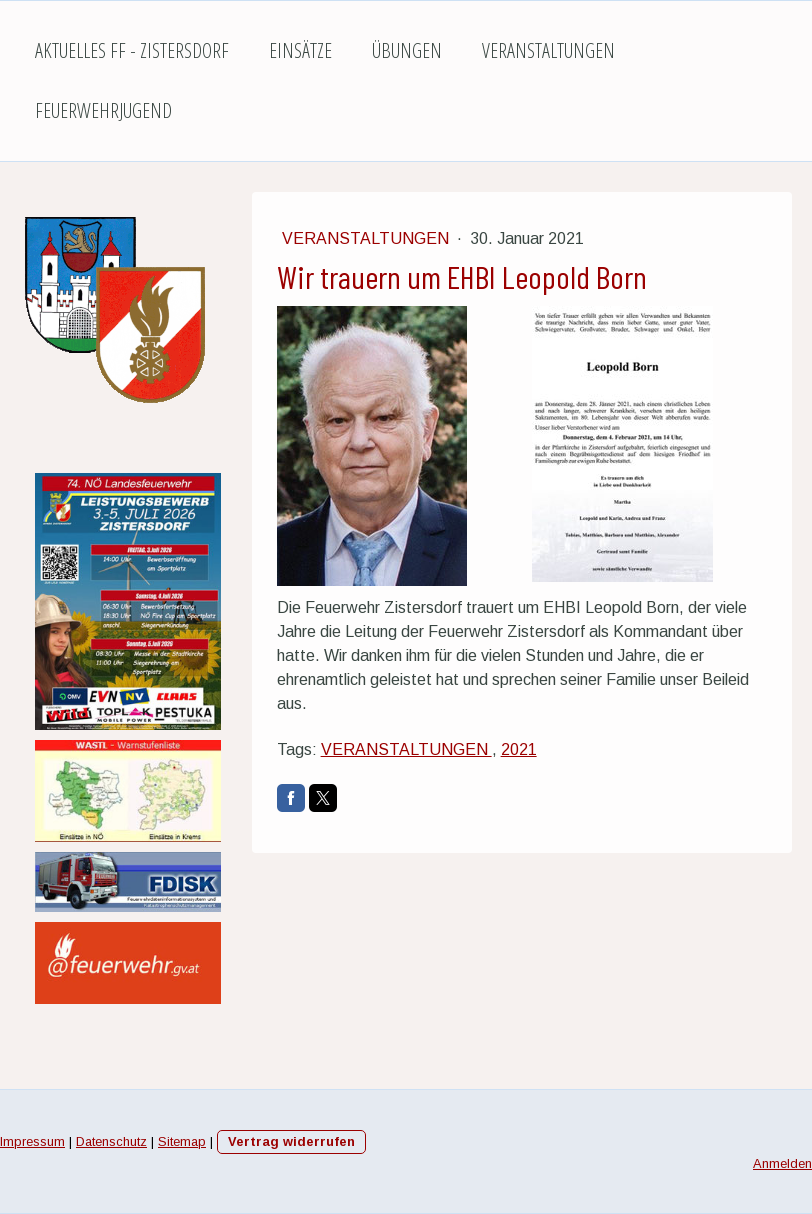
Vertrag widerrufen (291, 1141)
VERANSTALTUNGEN (406, 749)
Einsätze (300, 50)
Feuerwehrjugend (103, 110)
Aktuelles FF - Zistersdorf (132, 50)
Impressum (32, 1141)
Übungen (407, 50)
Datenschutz (111, 1141)
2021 (519, 749)
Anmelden (782, 1163)
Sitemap (182, 1141)
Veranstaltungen (548, 50)
